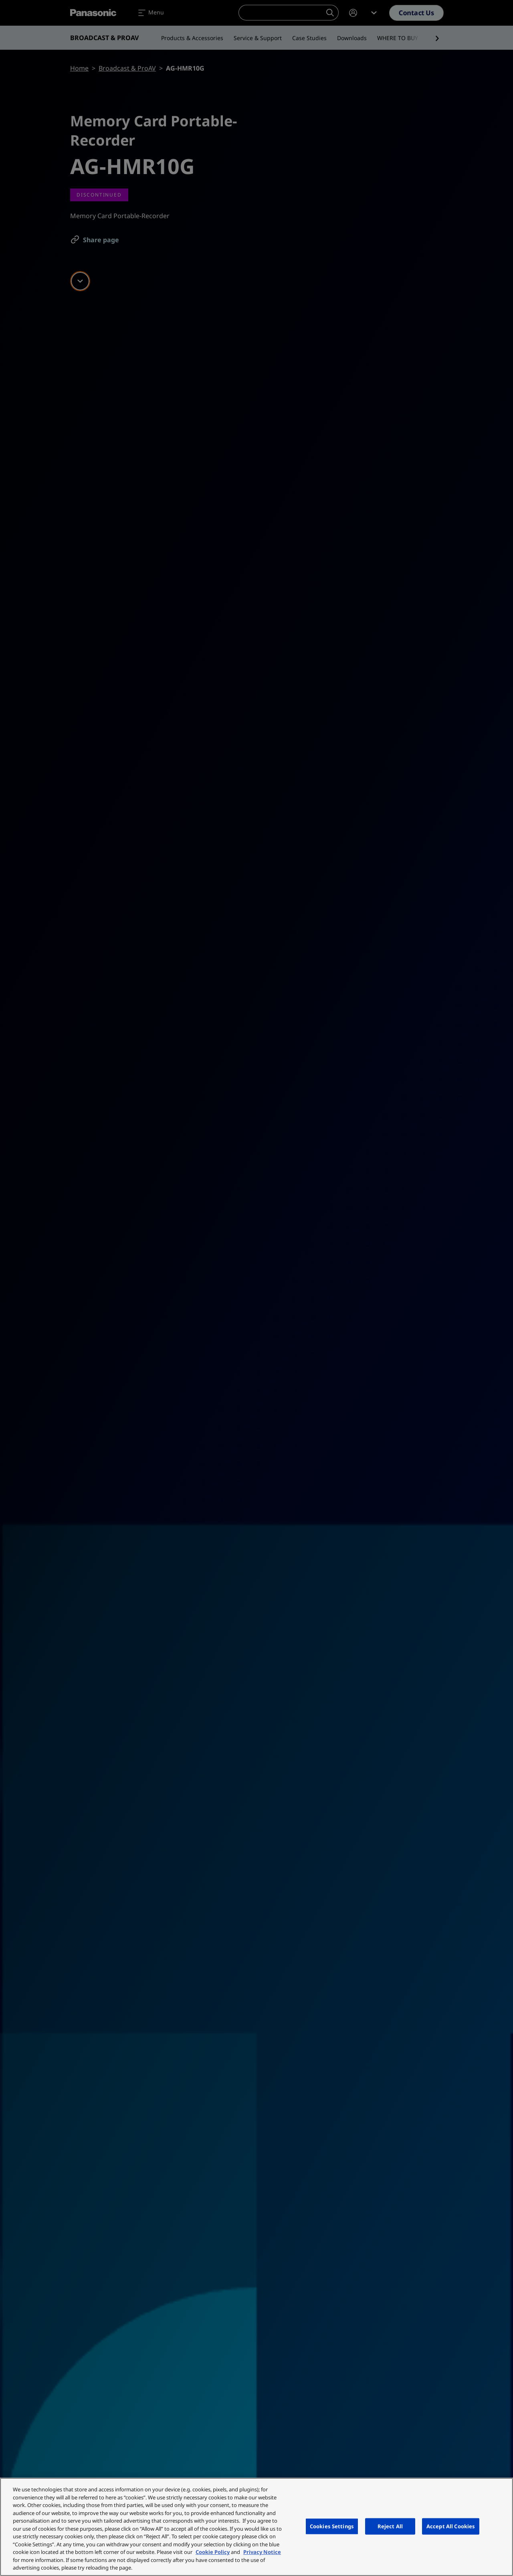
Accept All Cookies (450, 2525)
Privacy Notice (262, 2552)
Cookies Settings (332, 2525)
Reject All (390, 2525)
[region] (256, 2527)
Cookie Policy (213, 2552)
